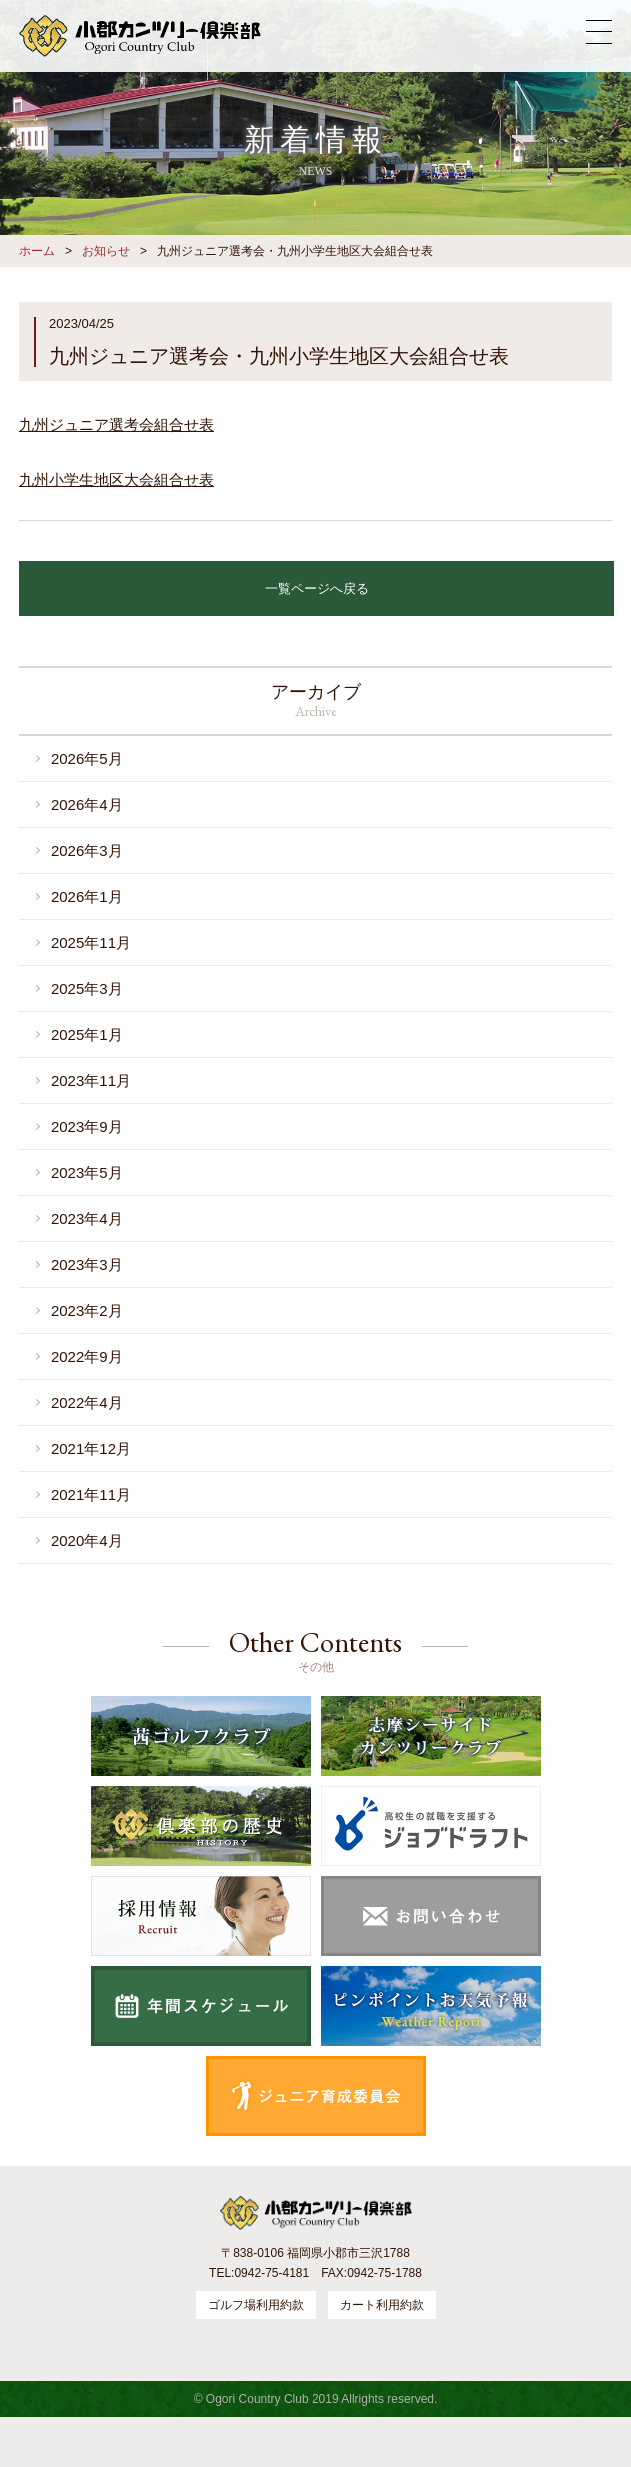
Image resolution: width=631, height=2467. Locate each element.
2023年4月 (87, 1218)
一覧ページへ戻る (317, 588)
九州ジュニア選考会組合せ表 (116, 424)
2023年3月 (87, 1264)
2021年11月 (91, 1494)
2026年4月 (87, 804)
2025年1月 (87, 1034)
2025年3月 (87, 988)
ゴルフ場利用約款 (256, 2305)
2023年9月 (87, 1126)
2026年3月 (87, 850)
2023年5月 (87, 1172)
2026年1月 (87, 896)
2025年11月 (91, 942)
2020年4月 (87, 1540)
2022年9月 (87, 1356)
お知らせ (106, 251)
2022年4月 (87, 1402)
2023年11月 (91, 1080)
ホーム (37, 251)
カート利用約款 (382, 2305)
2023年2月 (87, 1310)
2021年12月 (91, 1448)
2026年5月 (87, 758)
